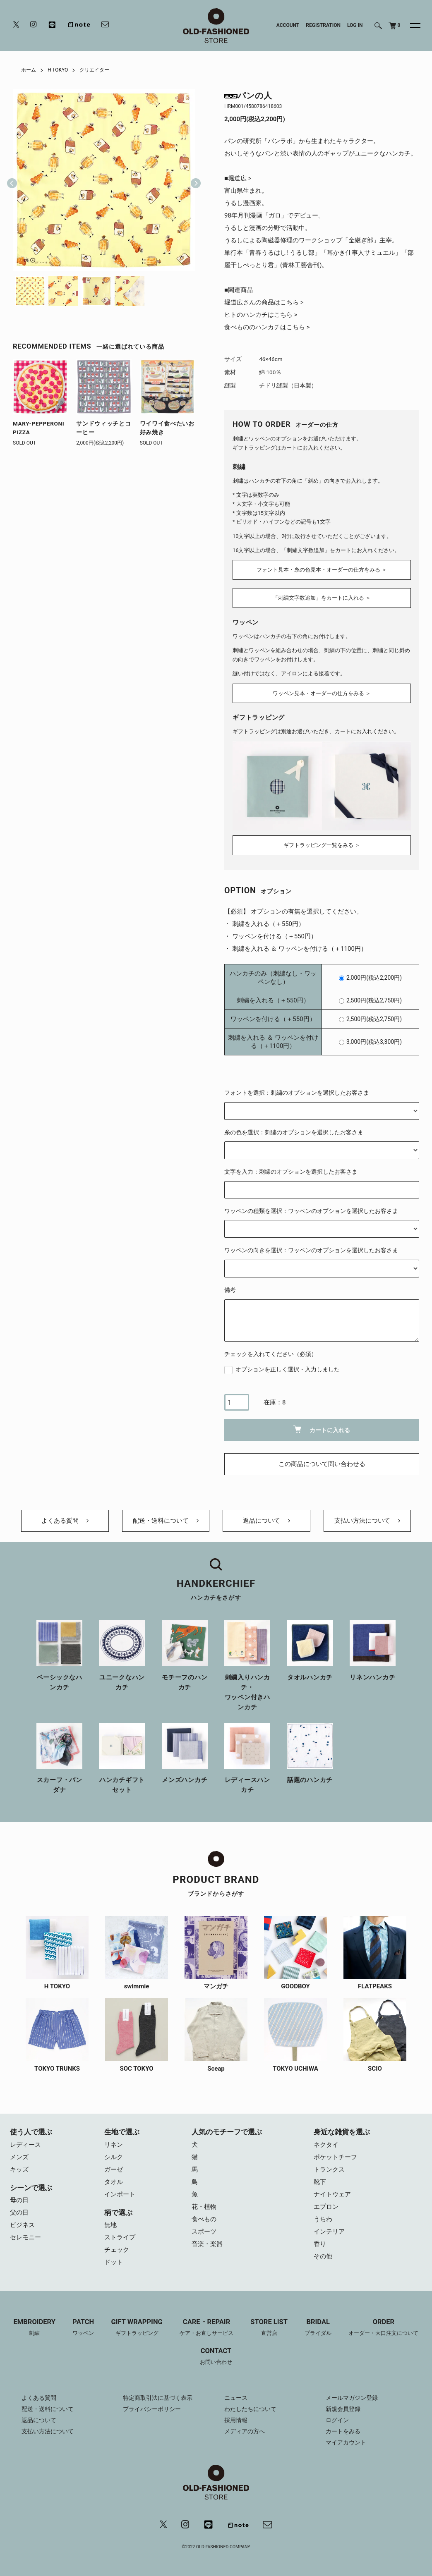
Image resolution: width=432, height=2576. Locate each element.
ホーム (28, 70)
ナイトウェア (332, 2194)
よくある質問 (65, 1520)
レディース (25, 2144)
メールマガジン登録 (352, 2397)
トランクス (329, 2169)
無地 (110, 2225)
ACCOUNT (288, 25)
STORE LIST (269, 2328)
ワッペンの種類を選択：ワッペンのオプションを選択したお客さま (311, 1211)
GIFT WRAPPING (137, 2328)
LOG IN (355, 25)
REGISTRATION (323, 25)
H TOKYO (58, 70)
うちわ (323, 2219)
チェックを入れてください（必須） (270, 1354)
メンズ (19, 2157)
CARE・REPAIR (206, 2328)
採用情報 (235, 2420)
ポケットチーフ (335, 2157)
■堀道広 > (238, 178)
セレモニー (25, 2237)
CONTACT (216, 2357)
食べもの (204, 2219)
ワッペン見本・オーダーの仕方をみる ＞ (322, 693)
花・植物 (204, 2206)
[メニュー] (410, 25)
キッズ (19, 2169)
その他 (323, 2256)
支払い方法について (367, 1520)
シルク (113, 2157)
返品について (266, 1520)
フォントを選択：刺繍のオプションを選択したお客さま (296, 1092)
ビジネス (22, 2225)
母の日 (19, 2200)
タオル (113, 2182)
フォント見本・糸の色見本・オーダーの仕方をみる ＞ (322, 570)
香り (320, 2244)
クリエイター (94, 70)
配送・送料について (166, 1520)
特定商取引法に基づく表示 (157, 2397)
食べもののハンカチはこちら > (267, 327)
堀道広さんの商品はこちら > (264, 302)
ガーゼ (113, 2169)
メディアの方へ (244, 2431)
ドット (113, 2262)
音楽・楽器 (207, 2244)
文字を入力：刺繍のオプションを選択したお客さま (291, 1171)
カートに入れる (321, 1429)
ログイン (337, 2420)
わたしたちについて (250, 2409)
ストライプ (119, 2237)
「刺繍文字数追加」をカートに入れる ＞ (322, 598)
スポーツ (204, 2231)
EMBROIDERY (34, 2328)
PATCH (83, 2328)
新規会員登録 (343, 2409)
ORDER (383, 2328)
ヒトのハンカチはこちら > (261, 314)
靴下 (320, 2182)
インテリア (329, 2231)
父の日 (19, 2212)
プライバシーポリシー (152, 2409)
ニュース (235, 2397)
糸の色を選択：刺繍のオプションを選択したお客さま (293, 1132)
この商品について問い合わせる (321, 1464)
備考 (230, 1290)
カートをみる (343, 2431)
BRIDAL (318, 2328)
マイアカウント (346, 2442)
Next (192, 180)
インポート (119, 2194)
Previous (12, 180)
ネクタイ (326, 2144)
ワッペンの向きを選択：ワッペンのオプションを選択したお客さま (311, 1250)
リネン (113, 2144)
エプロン (326, 2206)
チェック (116, 2249)
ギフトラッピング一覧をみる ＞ (321, 845)
